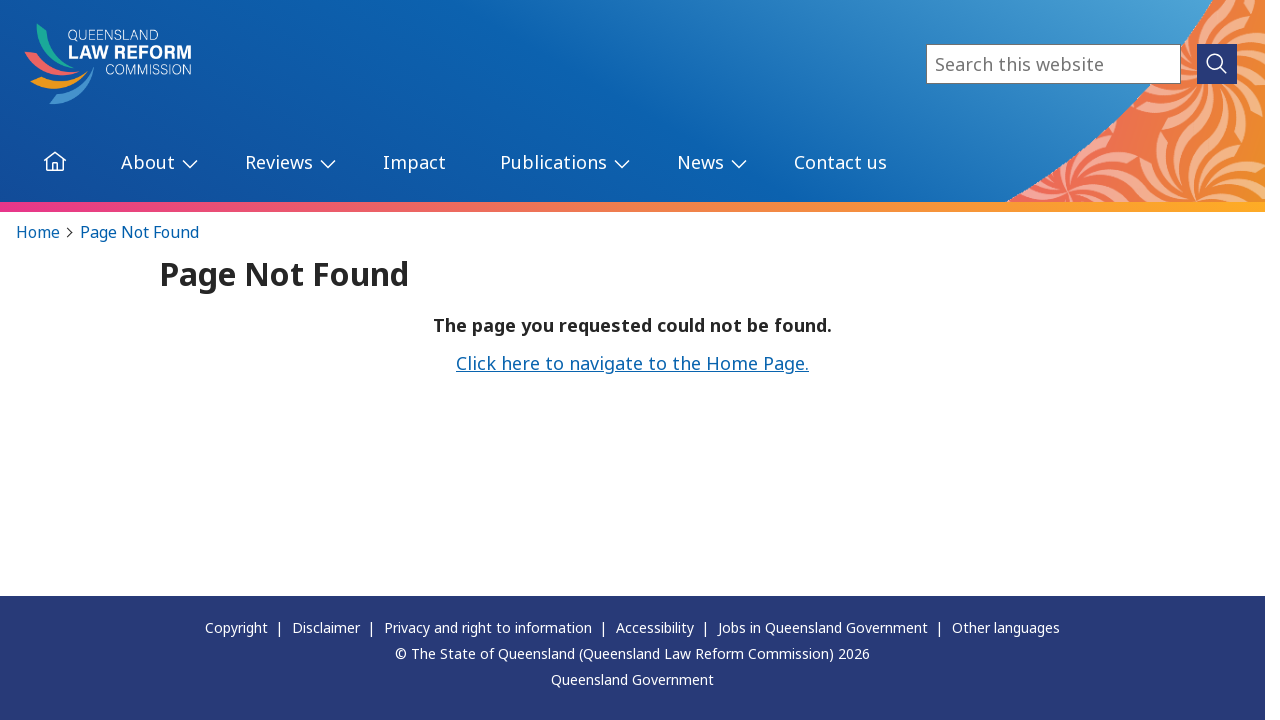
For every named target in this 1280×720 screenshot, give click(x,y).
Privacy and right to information (488, 627)
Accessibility (655, 627)
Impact (414, 162)
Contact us (840, 162)
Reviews (279, 162)
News (700, 162)
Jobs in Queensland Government (823, 627)
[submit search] (1217, 64)
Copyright (236, 627)
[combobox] (1053, 64)
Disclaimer (326, 627)
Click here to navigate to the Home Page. (632, 363)
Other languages (1006, 627)
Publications (553, 162)
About (148, 162)
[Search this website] (1053, 64)
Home (38, 232)
